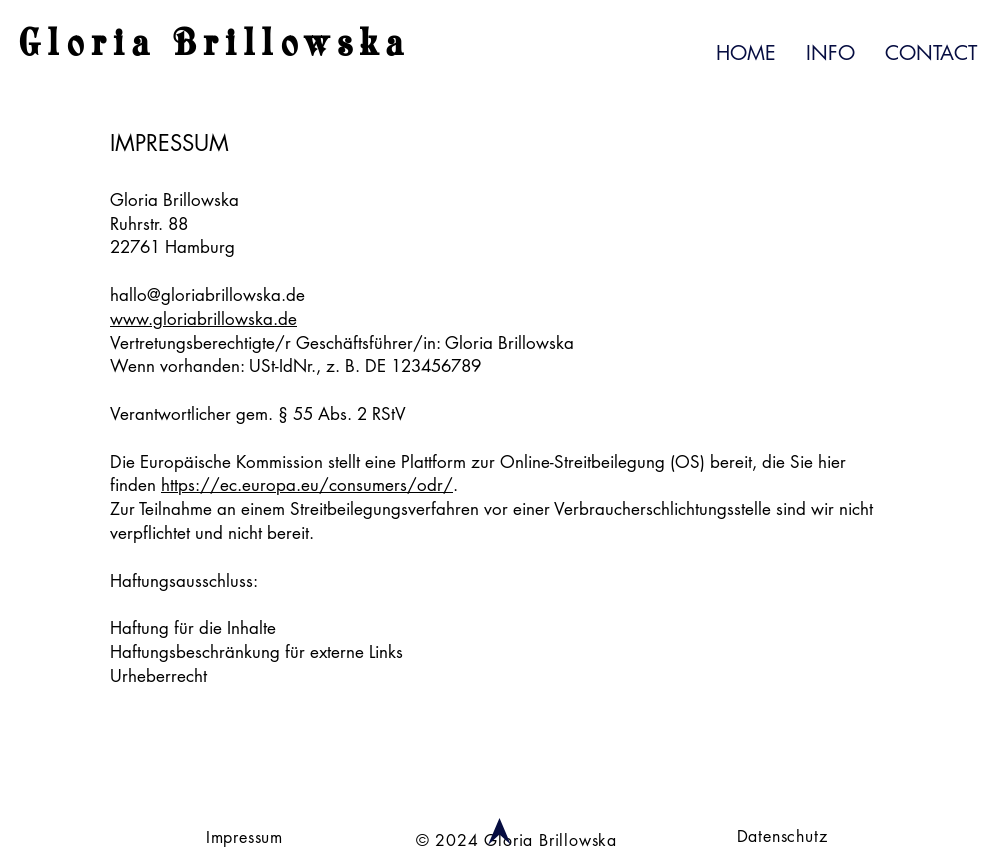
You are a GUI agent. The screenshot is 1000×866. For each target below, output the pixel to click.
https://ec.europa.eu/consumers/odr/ (307, 485)
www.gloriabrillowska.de (203, 319)
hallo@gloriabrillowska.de (207, 295)
